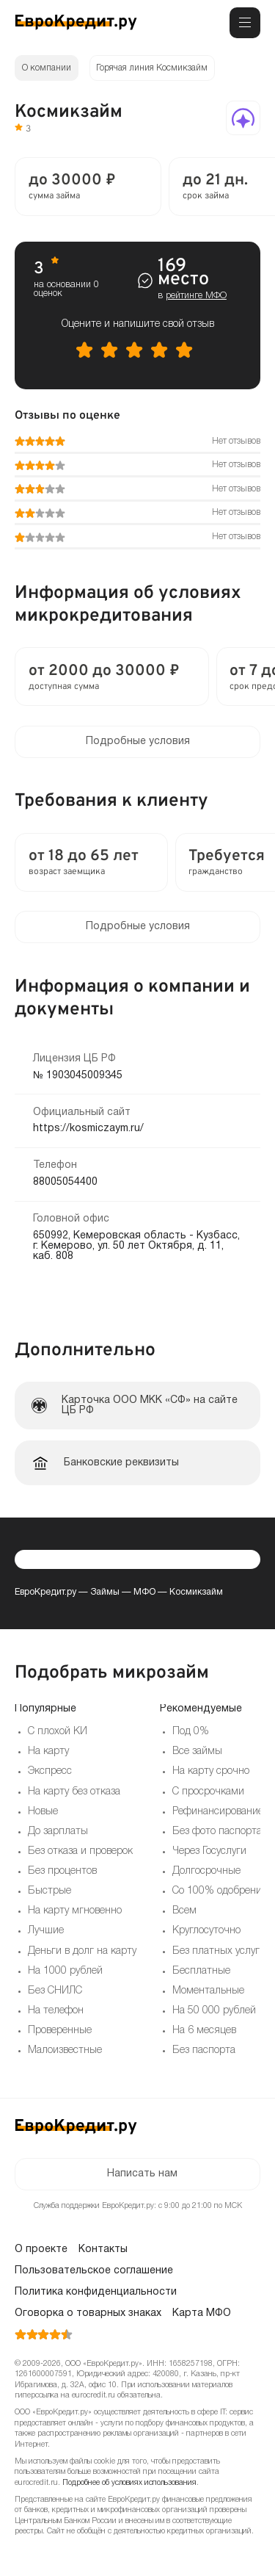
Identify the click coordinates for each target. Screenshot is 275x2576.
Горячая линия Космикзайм (152, 68)
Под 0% (190, 1731)
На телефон (56, 2011)
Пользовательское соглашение (94, 2271)
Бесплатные (201, 1971)
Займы (105, 1592)
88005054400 (65, 1182)
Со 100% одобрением (223, 1891)
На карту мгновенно (75, 1911)
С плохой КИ (57, 1731)
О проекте (41, 2249)
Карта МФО (201, 2313)
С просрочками (208, 1792)
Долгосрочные (206, 1871)
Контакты (103, 2249)
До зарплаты (58, 1831)
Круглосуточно (206, 1930)
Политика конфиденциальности (96, 2292)
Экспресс (50, 1771)
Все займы (197, 1751)
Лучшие (46, 1930)
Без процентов (62, 1871)
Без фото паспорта (217, 1831)
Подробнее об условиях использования (129, 2483)
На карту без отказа (74, 1792)
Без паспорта (203, 2050)
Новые (43, 1811)
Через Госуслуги (209, 1851)
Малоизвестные (65, 2050)
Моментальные (208, 1991)
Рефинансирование (217, 1811)
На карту (48, 1751)
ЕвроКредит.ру (45, 1592)
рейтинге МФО (196, 296)
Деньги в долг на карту (82, 1951)
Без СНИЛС (55, 1991)
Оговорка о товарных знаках (88, 2313)
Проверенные (60, 2030)
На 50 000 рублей (214, 2011)
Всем (184, 1911)
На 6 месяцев (204, 2030)
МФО (144, 1592)
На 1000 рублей (65, 1971)
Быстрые (49, 1891)
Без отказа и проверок (80, 1851)
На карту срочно (210, 1771)
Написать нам (142, 2174)
